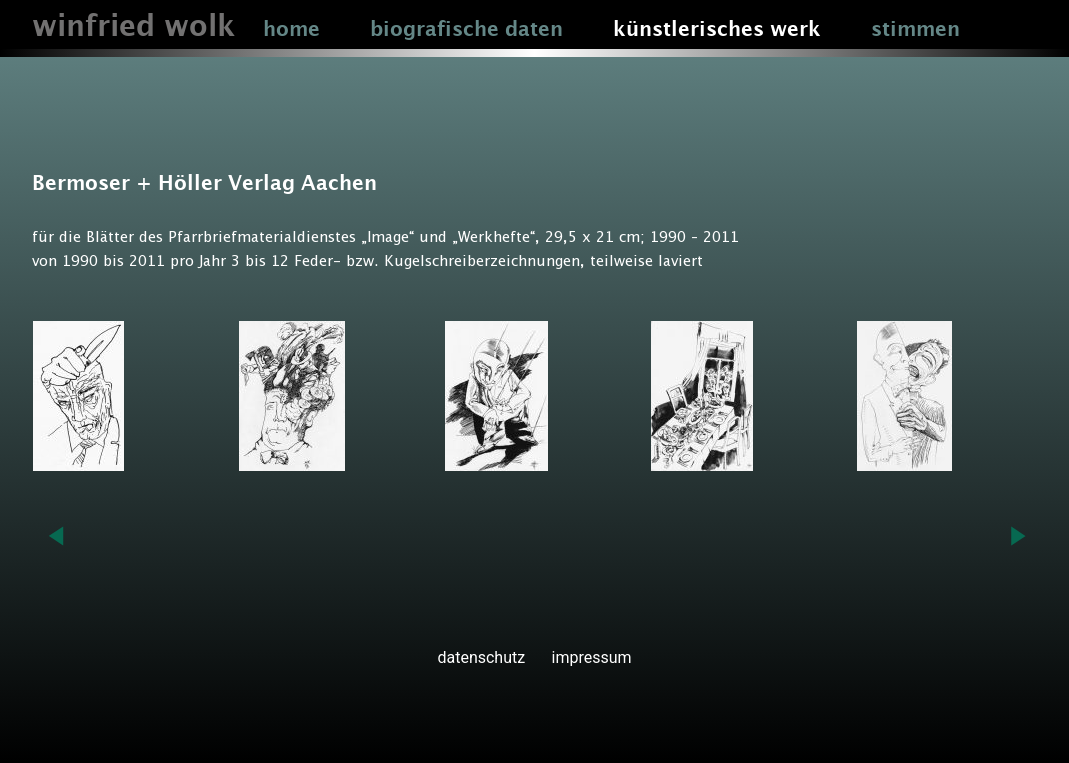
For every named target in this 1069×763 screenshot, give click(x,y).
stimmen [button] (915, 30)
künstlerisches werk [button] (717, 30)
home (291, 30)
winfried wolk (133, 27)
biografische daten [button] (466, 30)
